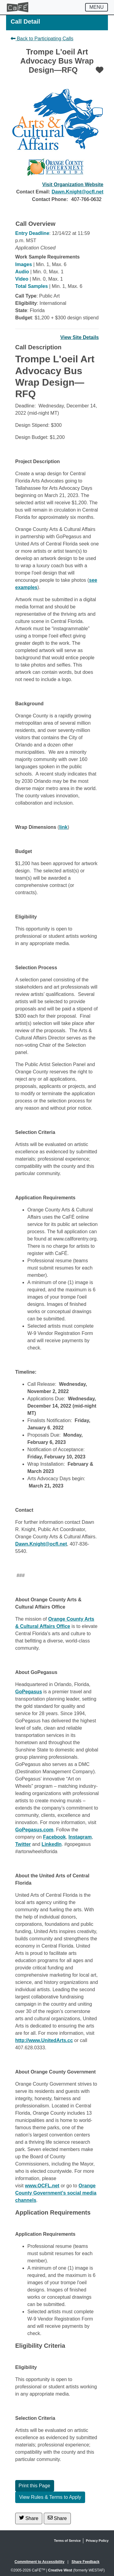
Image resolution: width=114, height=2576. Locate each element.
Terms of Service (67, 2540)
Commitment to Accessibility (39, 2562)
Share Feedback (85, 2562)
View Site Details (79, 337)
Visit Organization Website (72, 184)
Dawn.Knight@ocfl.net (77, 191)
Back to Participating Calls (42, 38)
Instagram (80, 1837)
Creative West (60, 2570)
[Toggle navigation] (96, 7)
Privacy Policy (97, 2540)
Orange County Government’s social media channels (55, 2193)
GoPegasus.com (34, 1829)
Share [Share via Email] (57, 2518)
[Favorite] (99, 70)
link (63, 827)
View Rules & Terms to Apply (50, 2497)
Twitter (23, 1844)
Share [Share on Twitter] (28, 2518)
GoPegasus (28, 1691)
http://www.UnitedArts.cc (44, 2040)
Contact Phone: (50, 199)
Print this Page (34, 2485)
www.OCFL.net (42, 2185)
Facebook (54, 1837)
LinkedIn (52, 1844)
